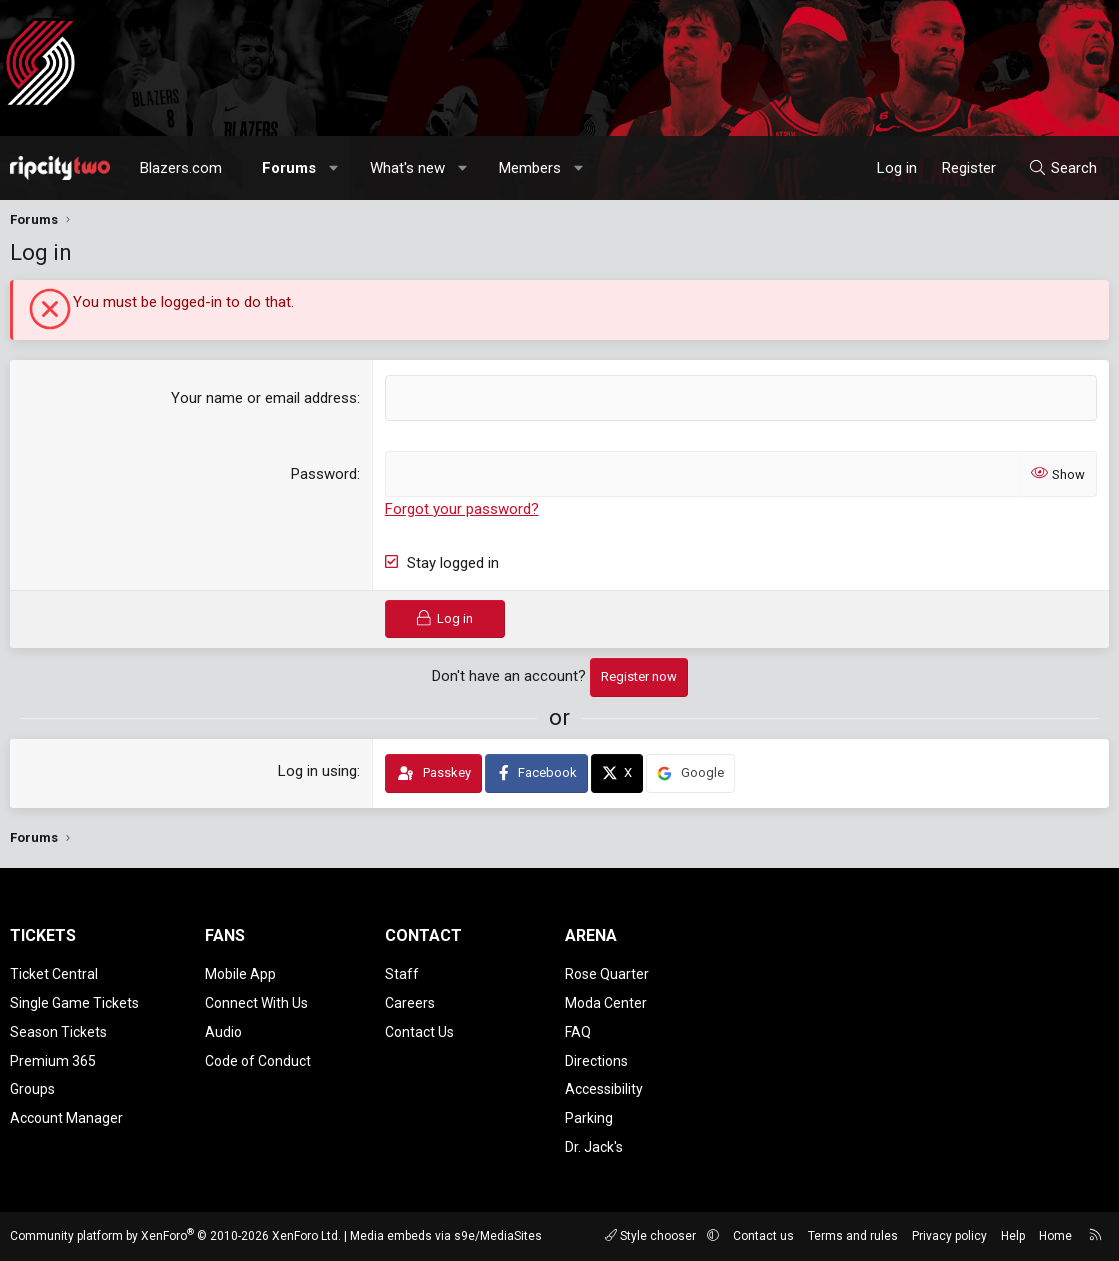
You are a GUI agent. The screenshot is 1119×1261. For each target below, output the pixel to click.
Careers (410, 1003)
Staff (402, 974)
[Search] (1062, 168)
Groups (32, 1089)
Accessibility (604, 1089)
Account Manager (66, 1118)
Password (324, 474)
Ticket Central (54, 974)
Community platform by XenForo (175, 1236)
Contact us (763, 1236)
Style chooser (652, 1236)
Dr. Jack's (594, 1147)
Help (1013, 1236)
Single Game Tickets (74, 1003)
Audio (223, 1032)
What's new (407, 168)
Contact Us (419, 1032)
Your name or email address (264, 398)
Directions (596, 1061)
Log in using (317, 771)
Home (1055, 1236)
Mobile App (240, 974)
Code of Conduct (258, 1061)
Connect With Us (256, 1003)
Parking (589, 1118)
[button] (334, 168)
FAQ (578, 1032)
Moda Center (606, 1003)
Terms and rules (853, 1236)
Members (530, 168)
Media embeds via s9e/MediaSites (446, 1236)
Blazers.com (181, 168)
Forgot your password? (462, 509)
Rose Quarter (607, 974)
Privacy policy (949, 1236)
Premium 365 (53, 1061)
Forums (289, 168)
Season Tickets (58, 1032)
